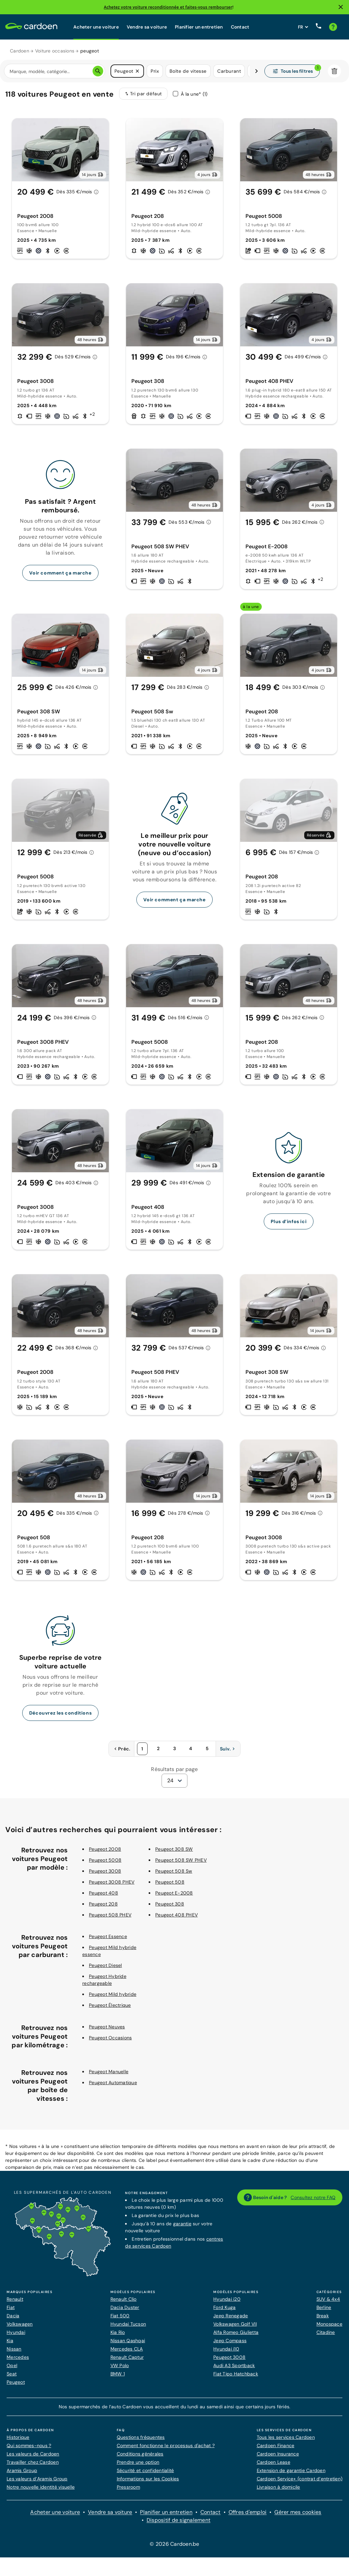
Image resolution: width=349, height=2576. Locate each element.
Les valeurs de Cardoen (33, 2454)
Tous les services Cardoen (286, 2437)
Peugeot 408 (103, 1893)
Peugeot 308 (169, 1904)
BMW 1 (117, 2374)
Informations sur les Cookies (148, 2479)
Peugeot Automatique (113, 2083)
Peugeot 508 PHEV (110, 1915)
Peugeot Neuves (107, 2027)
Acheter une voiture (96, 27)
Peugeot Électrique (110, 2005)
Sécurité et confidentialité (145, 2470)
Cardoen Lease (273, 2462)
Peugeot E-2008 (174, 1893)
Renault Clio (123, 2299)
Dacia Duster (124, 2307)
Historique (18, 2437)
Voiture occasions (54, 51)
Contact (240, 27)
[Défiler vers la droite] (256, 71)
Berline (323, 2307)
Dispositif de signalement (178, 2520)
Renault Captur (127, 2357)
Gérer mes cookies (297, 2512)
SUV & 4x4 (328, 2299)
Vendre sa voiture (147, 27)
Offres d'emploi (248, 2512)
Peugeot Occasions (110, 2038)
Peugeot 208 (103, 1904)
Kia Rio (117, 2332)
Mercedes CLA (126, 2349)
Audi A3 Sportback (234, 2365)
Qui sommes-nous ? (29, 2445)
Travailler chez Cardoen (33, 2462)
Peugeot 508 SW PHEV (181, 1860)
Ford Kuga (224, 2307)
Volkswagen (20, 2324)
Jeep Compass (229, 2341)
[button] (137, 71)
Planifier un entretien (199, 27)
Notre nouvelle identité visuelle (41, 2487)
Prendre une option (138, 2462)
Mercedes (18, 2357)
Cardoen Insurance (278, 2454)
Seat (12, 2374)
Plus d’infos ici (289, 1221)
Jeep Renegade (230, 2316)
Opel (12, 2365)
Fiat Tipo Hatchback (235, 2374)
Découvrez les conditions (60, 1713)
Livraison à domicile (278, 2487)
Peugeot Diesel (105, 1965)
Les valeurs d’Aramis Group (37, 2479)
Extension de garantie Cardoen (291, 2470)
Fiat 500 (120, 2316)
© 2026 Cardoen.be (174, 2543)
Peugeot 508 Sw (173, 1871)
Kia (10, 2341)
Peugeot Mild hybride (112, 1994)
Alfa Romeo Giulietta (235, 2332)
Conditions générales (140, 2454)
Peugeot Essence (108, 1936)
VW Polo (119, 2365)
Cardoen (19, 51)
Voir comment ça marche (60, 573)
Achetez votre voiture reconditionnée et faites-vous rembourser (168, 7)
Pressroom (128, 2487)
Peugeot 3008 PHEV (111, 1882)
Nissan (14, 2349)
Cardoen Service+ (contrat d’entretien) (300, 2479)
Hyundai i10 (226, 2349)
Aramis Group (22, 2470)
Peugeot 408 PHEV (176, 1915)
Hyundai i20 (227, 2299)
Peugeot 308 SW (174, 1849)
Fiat (11, 2307)
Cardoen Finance (276, 2445)
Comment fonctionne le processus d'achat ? (166, 2445)
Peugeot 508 (169, 1882)
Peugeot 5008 (105, 1860)
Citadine (325, 2332)
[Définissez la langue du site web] (303, 27)
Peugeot (16, 2382)
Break (322, 2316)
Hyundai (16, 2332)
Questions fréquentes (141, 2437)
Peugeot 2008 (105, 1849)
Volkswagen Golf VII (235, 2324)
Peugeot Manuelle (108, 2072)
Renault (15, 2299)
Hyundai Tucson (128, 2324)
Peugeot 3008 (105, 1871)
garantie (182, 2224)
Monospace (329, 2324)
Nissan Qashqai (127, 2341)
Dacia (13, 2316)
